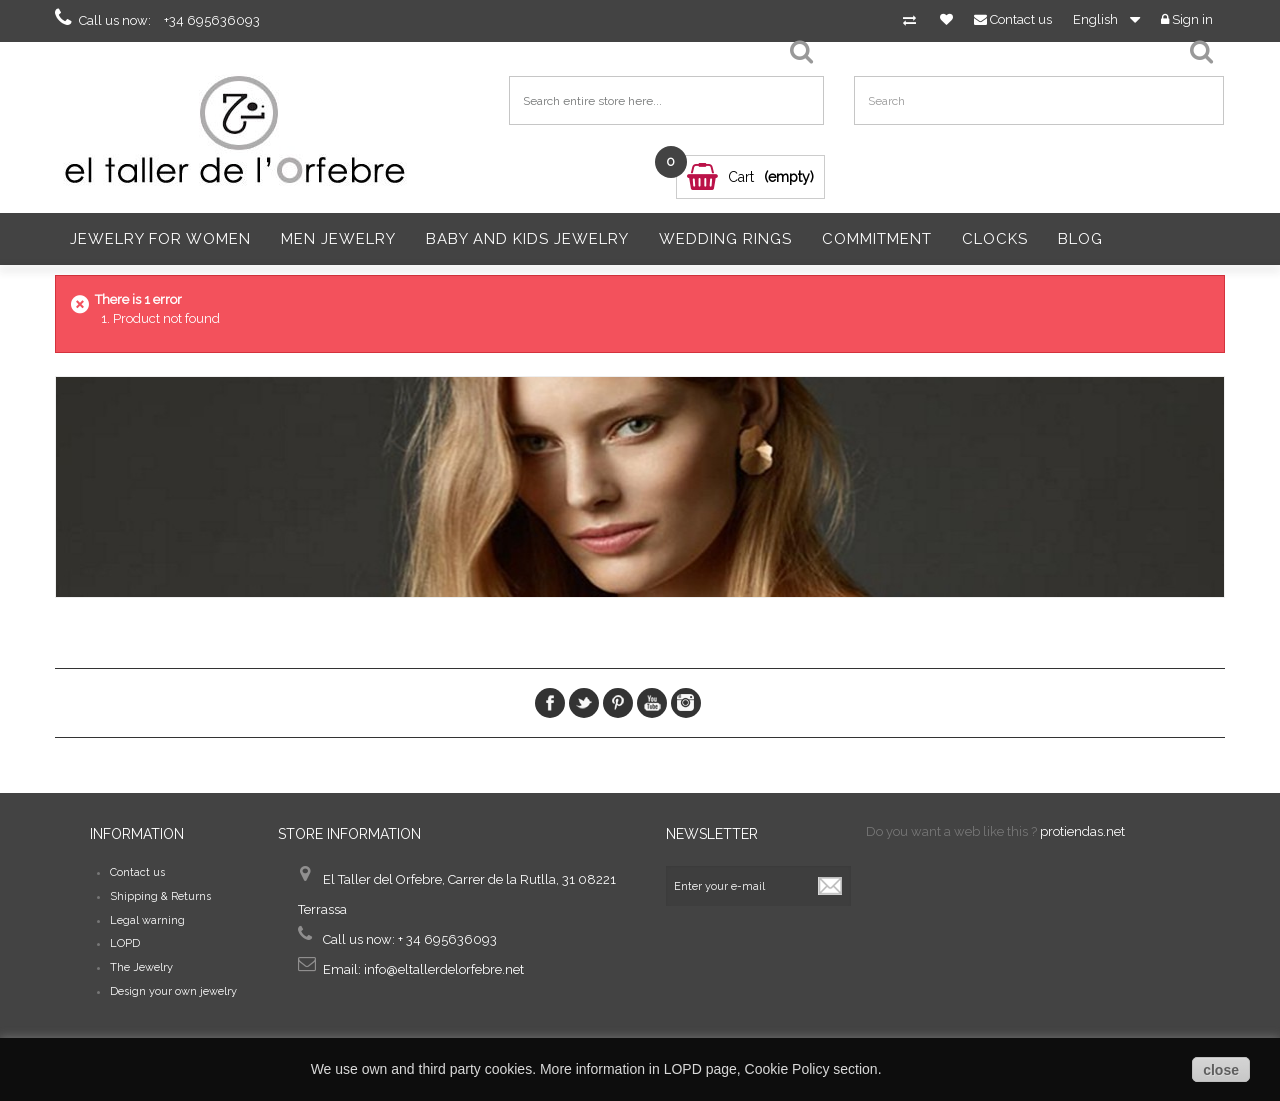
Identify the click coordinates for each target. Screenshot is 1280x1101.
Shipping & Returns (160, 896)
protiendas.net (1082, 831)
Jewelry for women (160, 239)
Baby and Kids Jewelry (527, 239)
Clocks (995, 239)
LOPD (125, 943)
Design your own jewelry (173, 991)
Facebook (550, 703)
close (1221, 1070)
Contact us (137, 872)
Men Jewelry (338, 239)
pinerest (618, 703)
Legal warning (147, 920)
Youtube (652, 703)
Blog (1080, 239)
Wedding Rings (725, 239)
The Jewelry (141, 967)
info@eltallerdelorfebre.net (444, 969)
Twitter (584, 703)
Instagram (686, 703)
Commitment (877, 239)
